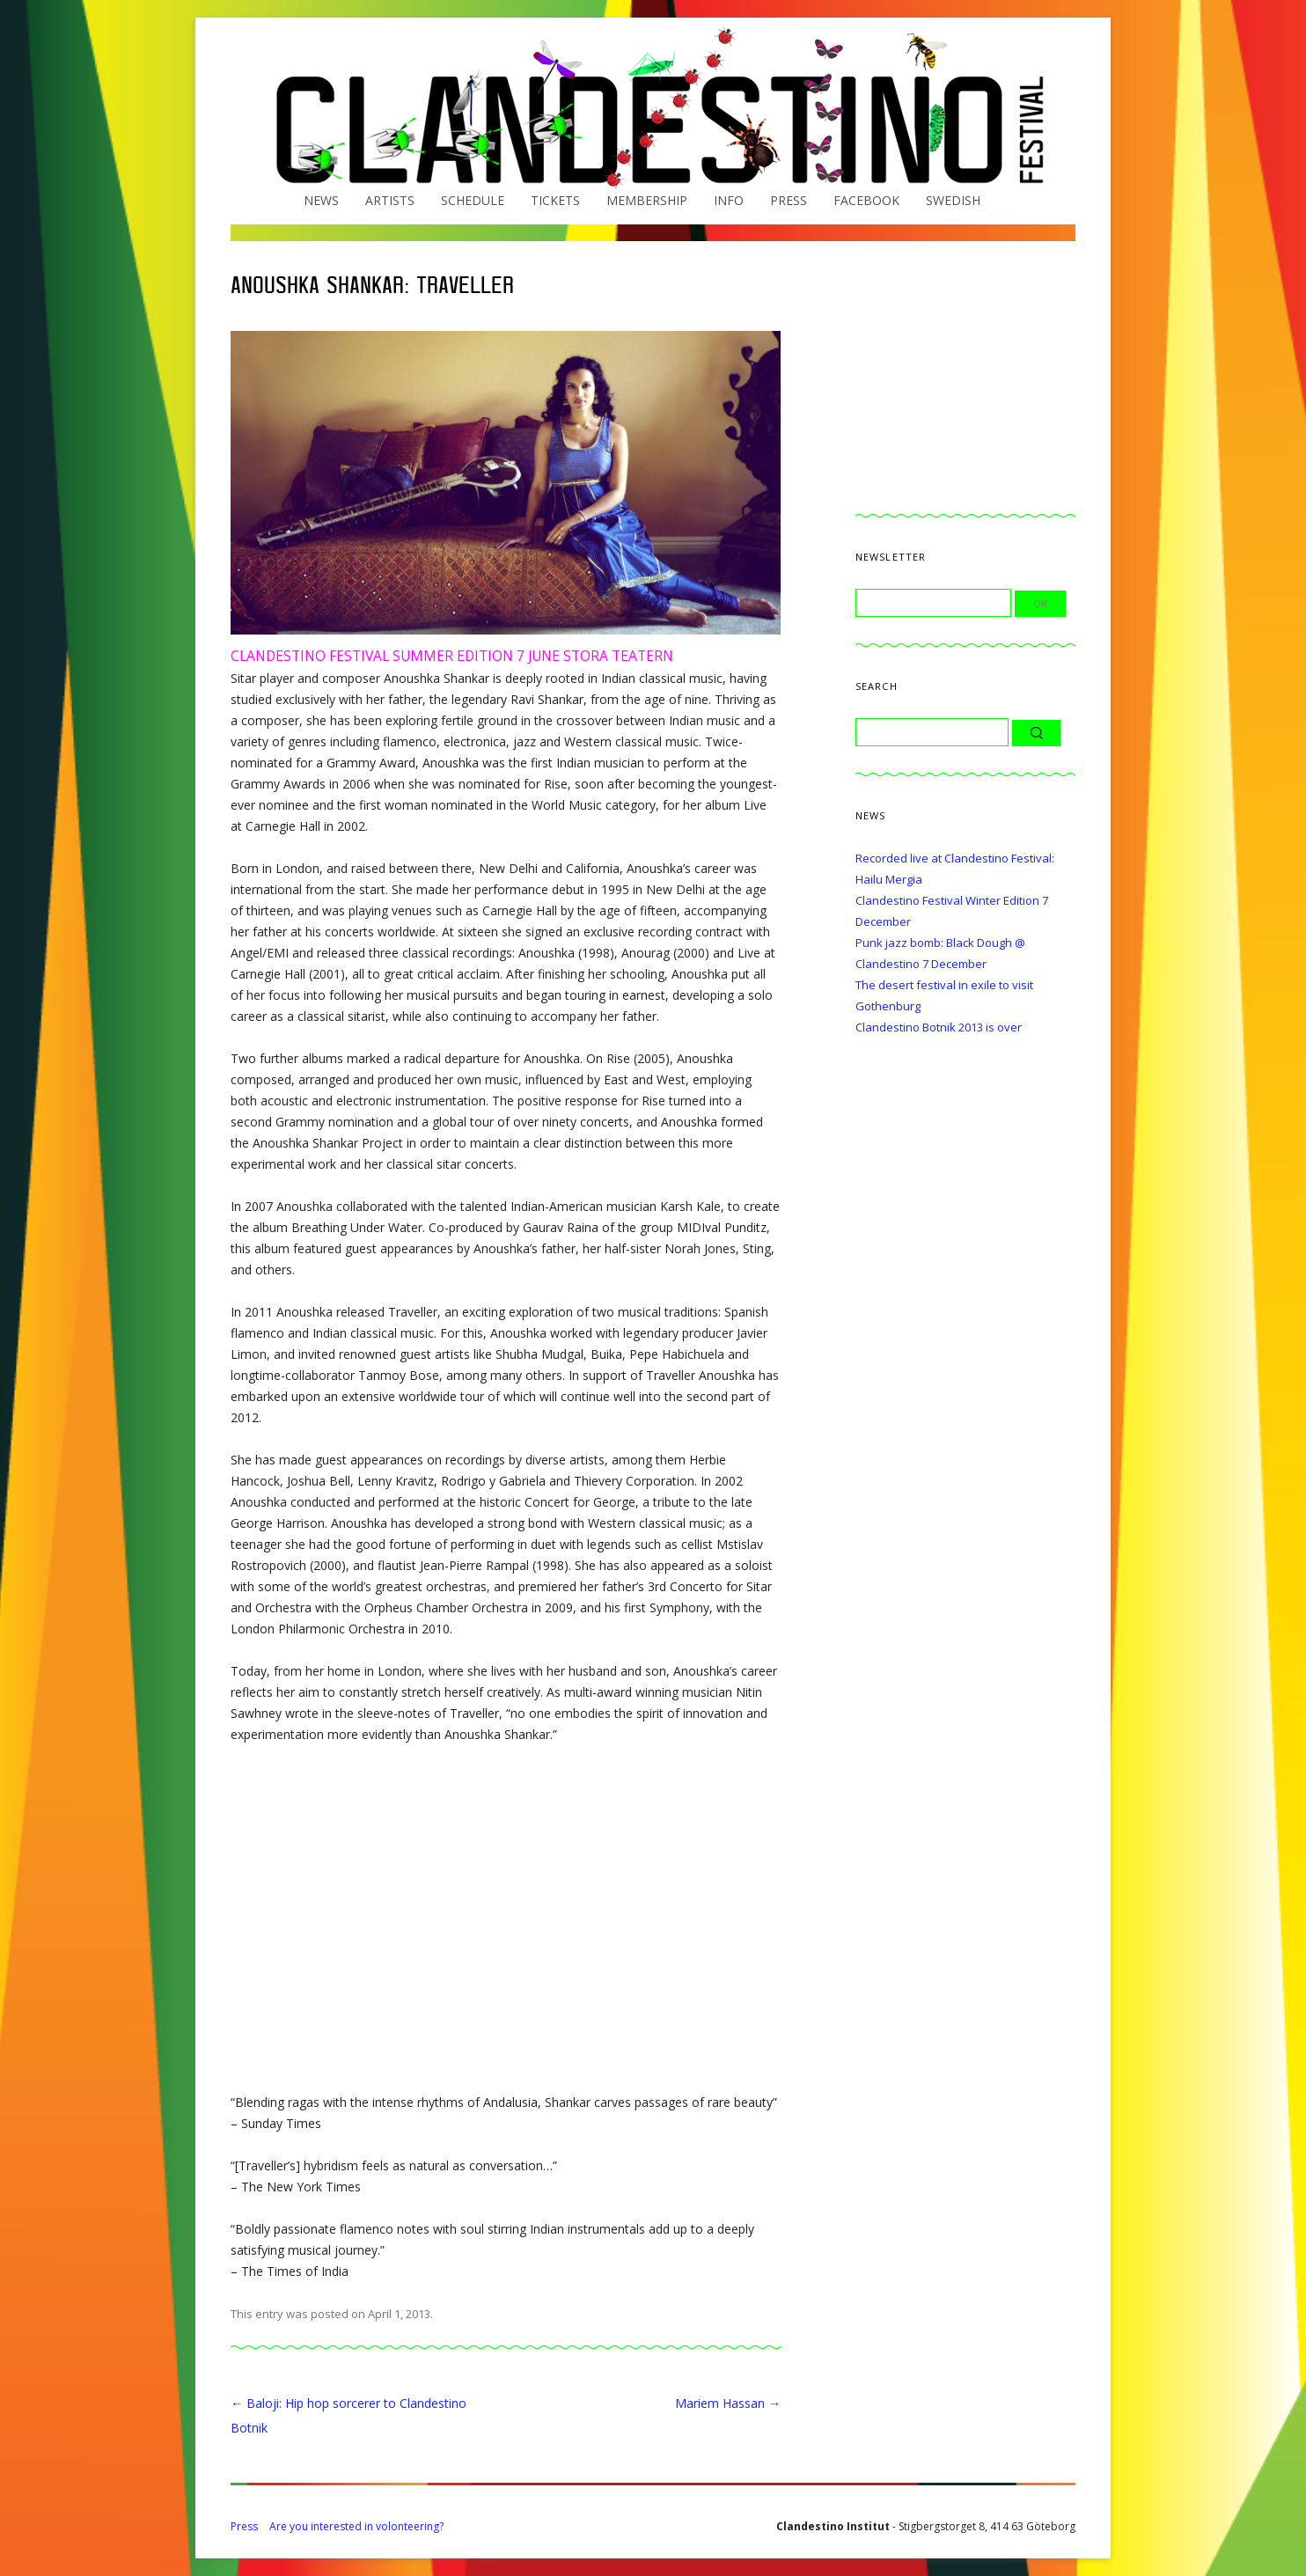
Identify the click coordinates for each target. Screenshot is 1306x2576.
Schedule (472, 200)
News (321, 200)
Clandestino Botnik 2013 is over (938, 1027)
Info (729, 200)
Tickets (555, 200)
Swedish (953, 200)
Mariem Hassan (728, 2403)
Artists (390, 200)
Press (788, 200)
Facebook (866, 200)
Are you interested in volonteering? (356, 2526)
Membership (646, 200)
